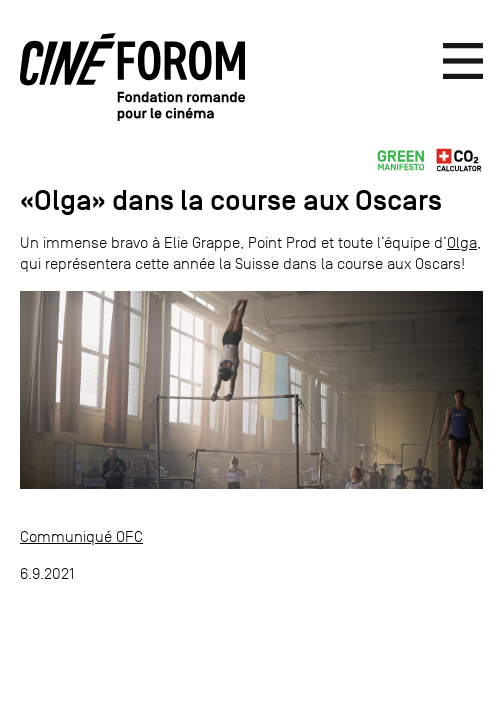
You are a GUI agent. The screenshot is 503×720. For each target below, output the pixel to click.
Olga (462, 242)
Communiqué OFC (81, 536)
